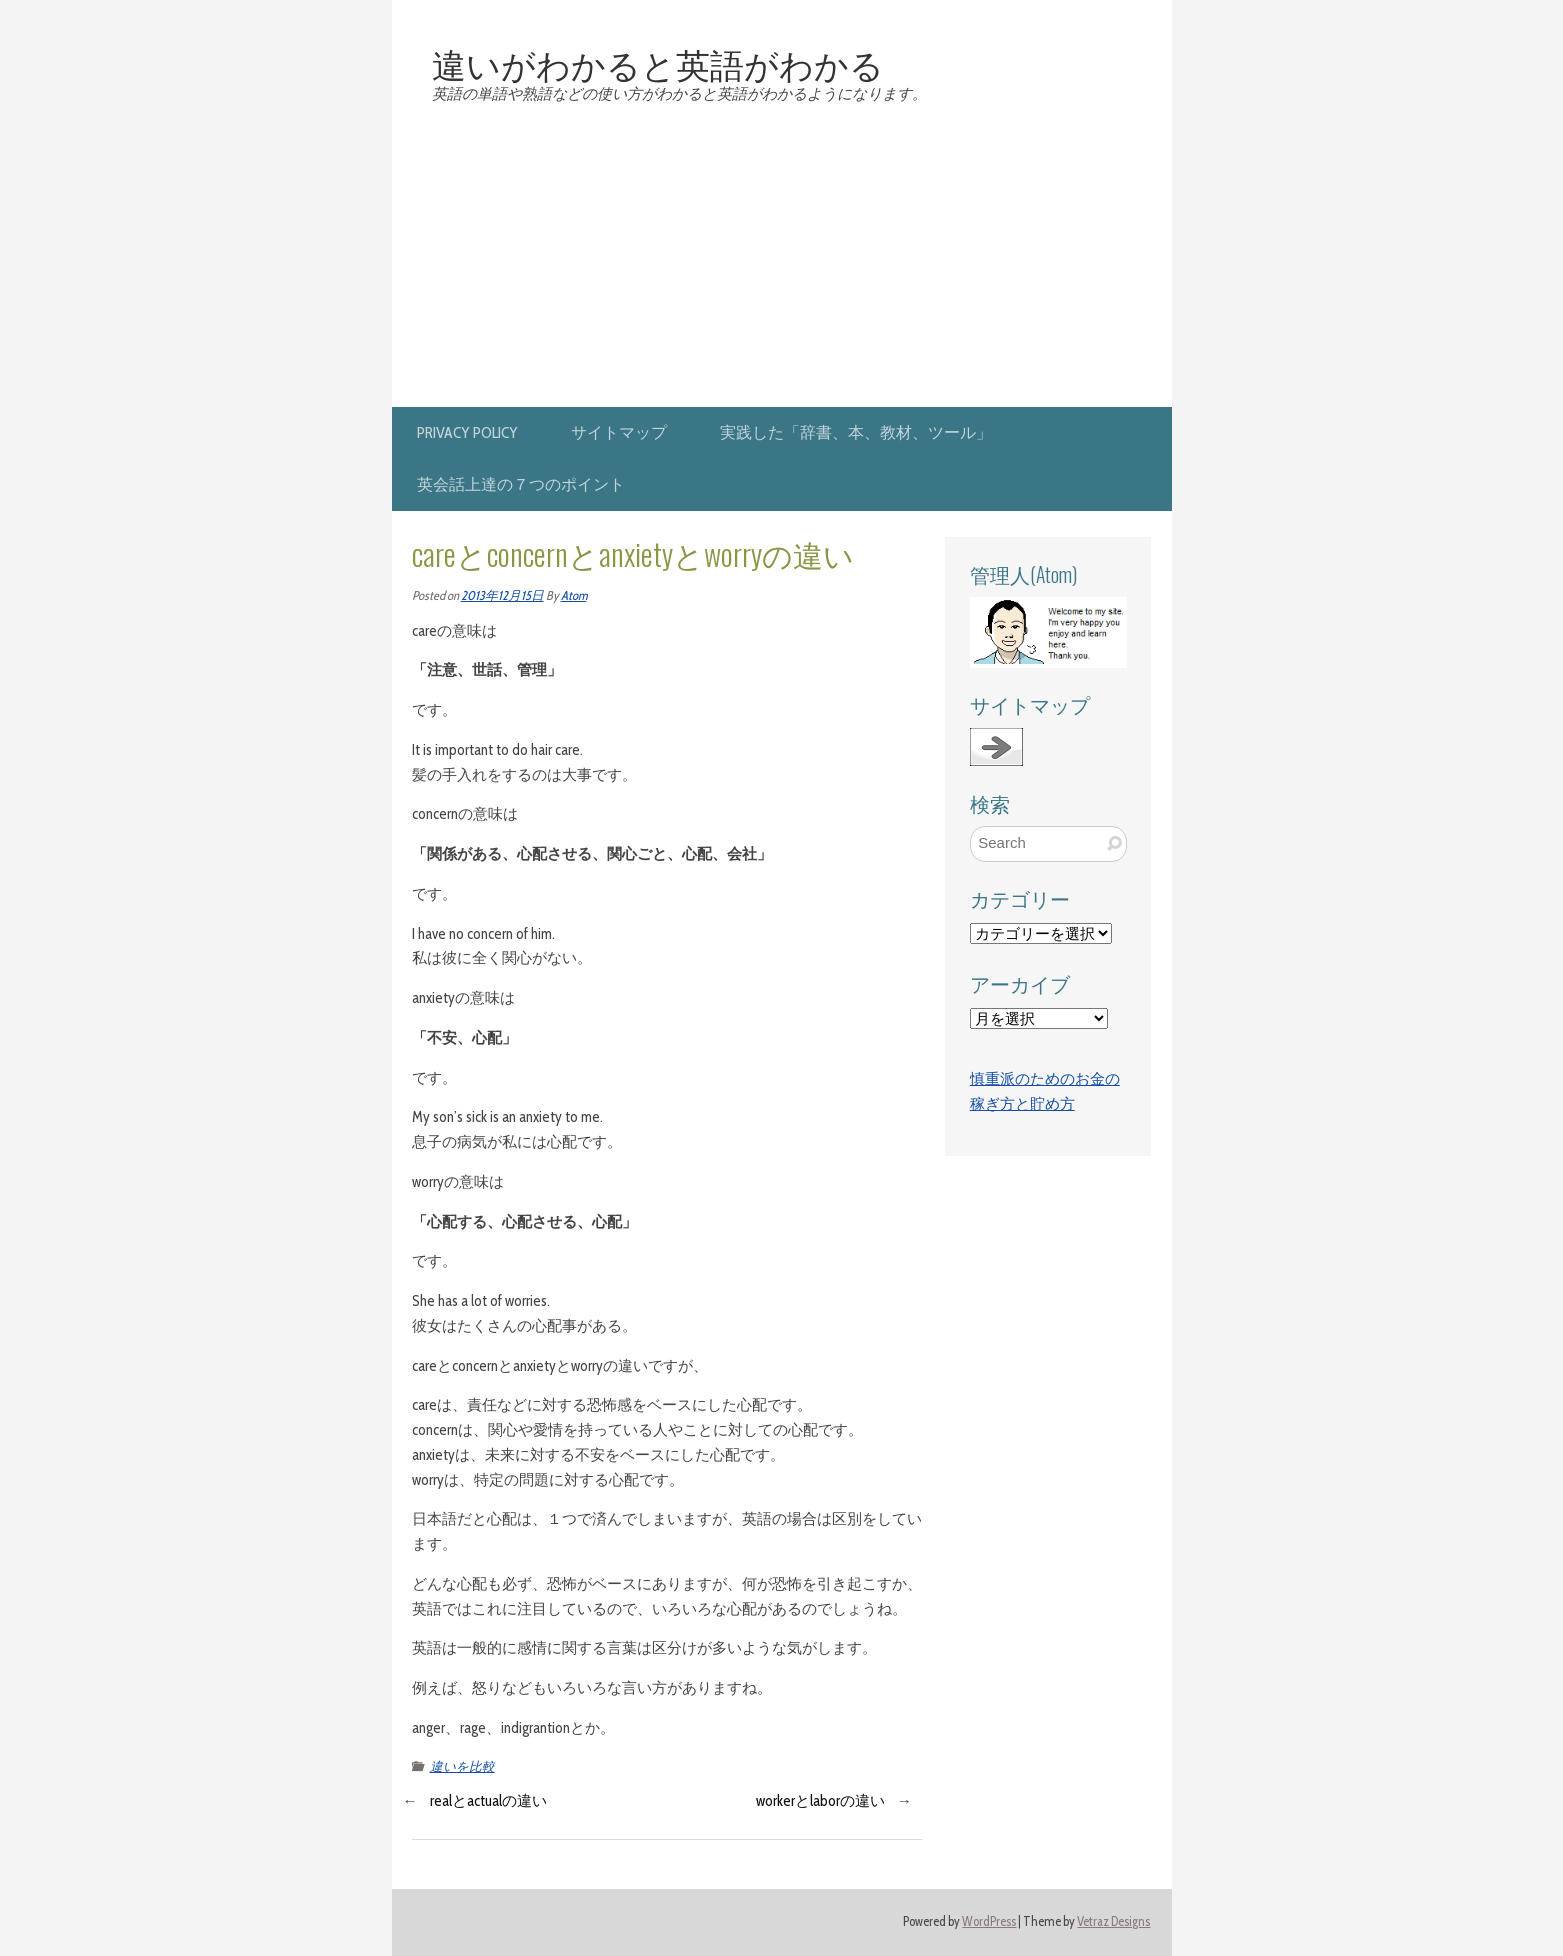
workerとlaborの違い (820, 1801)
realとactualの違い (488, 1801)
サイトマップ (619, 432)
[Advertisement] (782, 257)
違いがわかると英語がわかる (658, 63)
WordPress (989, 1921)
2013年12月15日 (502, 595)
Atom (574, 595)
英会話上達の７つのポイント (521, 484)
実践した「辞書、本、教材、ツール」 (856, 432)
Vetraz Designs (1113, 1921)
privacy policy (467, 432)
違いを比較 (462, 1766)
